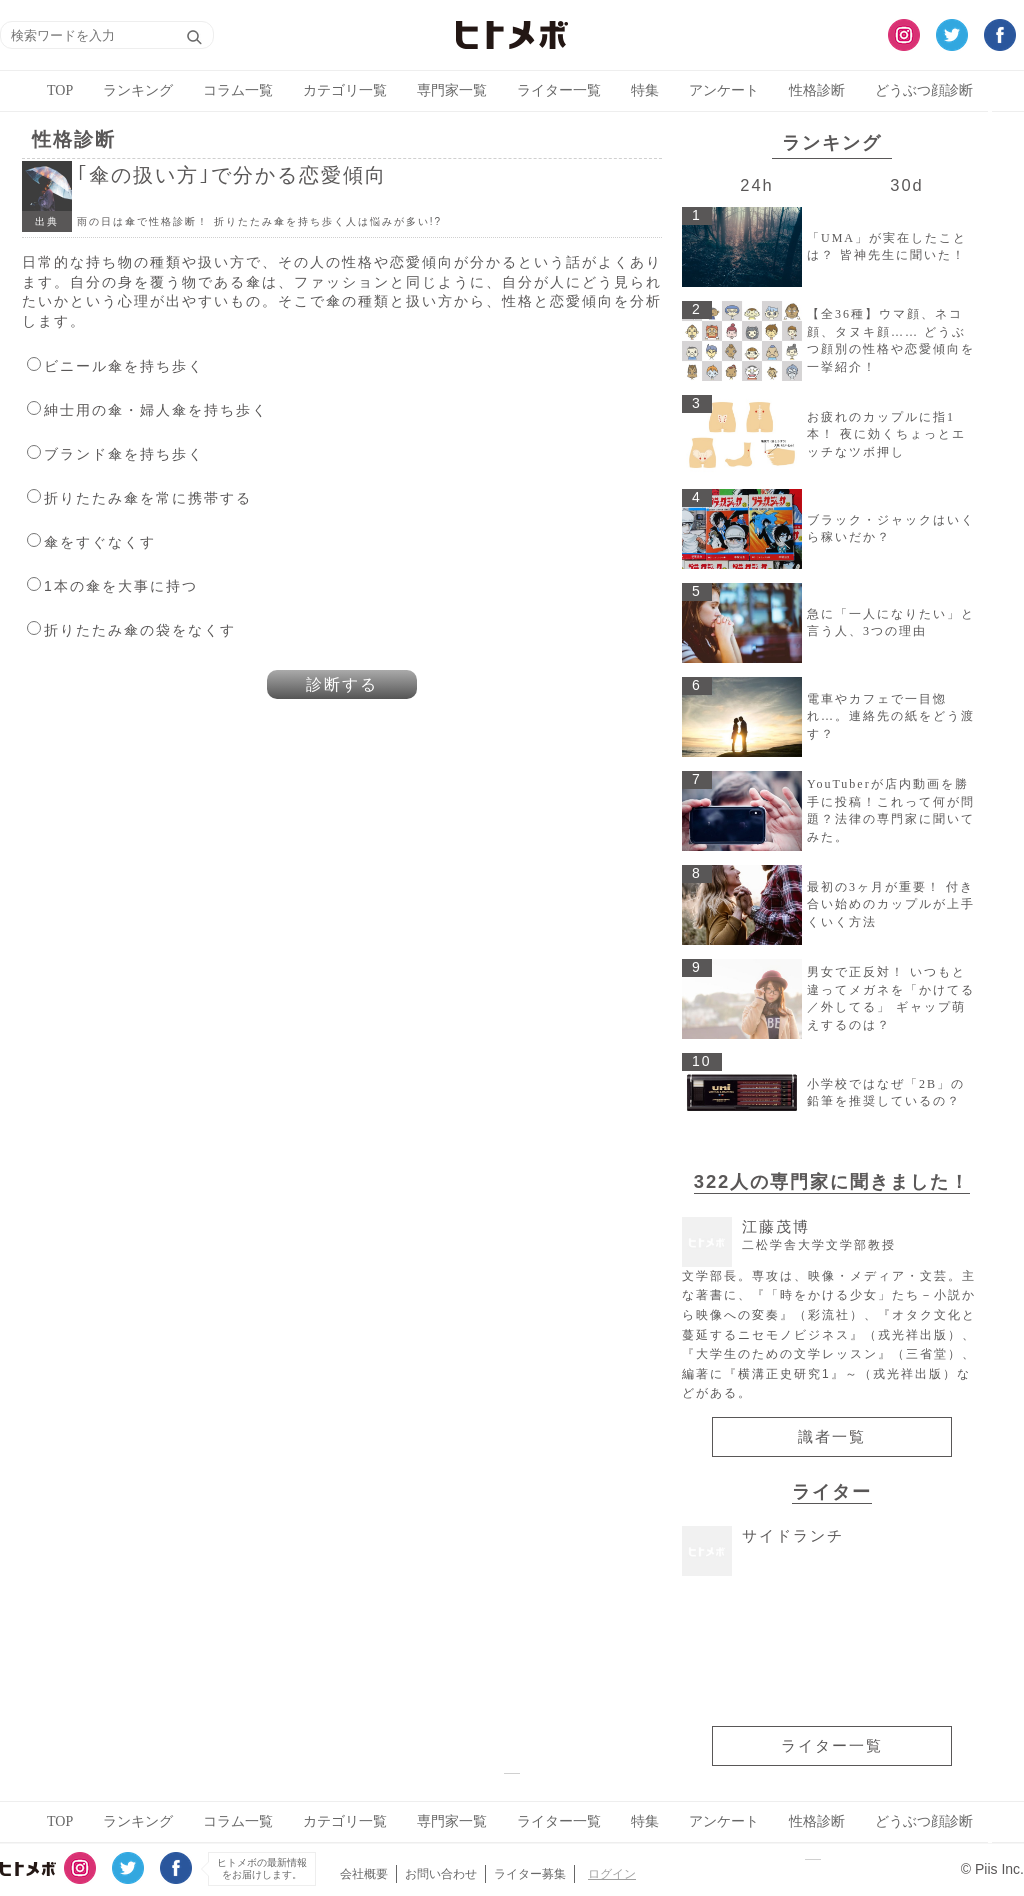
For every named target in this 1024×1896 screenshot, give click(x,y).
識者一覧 (832, 1437)
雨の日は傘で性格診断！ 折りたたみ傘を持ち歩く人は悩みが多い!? (259, 221)
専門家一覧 (452, 90)
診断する (342, 684)
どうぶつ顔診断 (924, 90)
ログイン (612, 1874)
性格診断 (817, 90)
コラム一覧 (238, 90)
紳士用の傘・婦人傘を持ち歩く (156, 410)
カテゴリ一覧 (345, 90)
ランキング (138, 90)
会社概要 (364, 1874)
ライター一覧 (559, 90)
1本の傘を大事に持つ (121, 586)
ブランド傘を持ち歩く (124, 454)
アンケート (724, 90)
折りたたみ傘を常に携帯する (148, 498)
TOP (60, 90)
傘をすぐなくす (100, 542)
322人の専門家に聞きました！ (832, 1181)
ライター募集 (530, 1874)
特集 (645, 90)
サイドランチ (793, 1535)
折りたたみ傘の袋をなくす (140, 630)
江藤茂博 (819, 1235)
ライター (832, 1491)
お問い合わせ (441, 1874)
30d (906, 185)
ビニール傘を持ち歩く (124, 366)
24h (756, 185)
